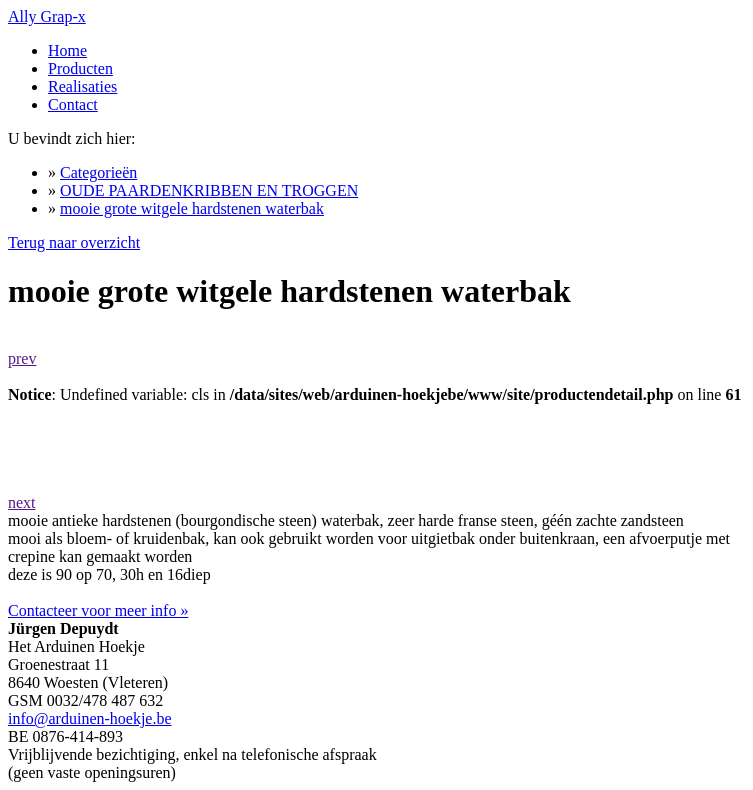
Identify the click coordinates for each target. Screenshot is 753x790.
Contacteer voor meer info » (98, 610)
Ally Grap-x (47, 16)
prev (22, 358)
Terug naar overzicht (74, 242)
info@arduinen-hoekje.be (90, 718)
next (22, 502)
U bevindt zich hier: (72, 138)
